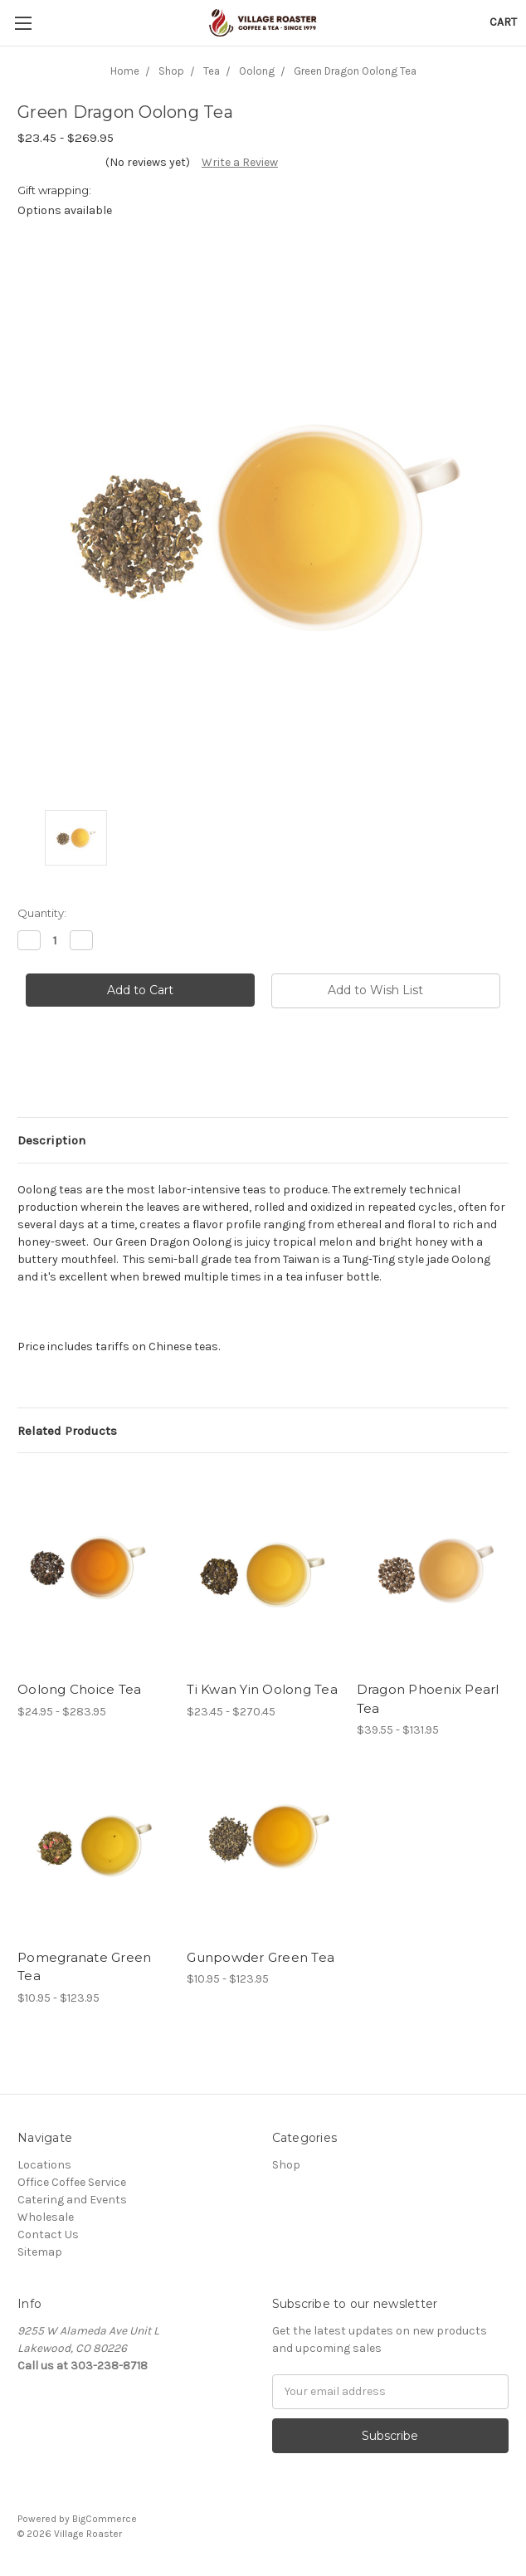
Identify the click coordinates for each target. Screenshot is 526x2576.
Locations (44, 2165)
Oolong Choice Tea (79, 1689)
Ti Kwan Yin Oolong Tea (262, 1689)
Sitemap (39, 2252)
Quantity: (41, 913)
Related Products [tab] (67, 1430)
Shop (286, 2165)
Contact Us (48, 2234)
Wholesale (45, 2217)
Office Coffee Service (71, 2182)
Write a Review (240, 162)
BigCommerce (104, 2519)
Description (51, 1140)
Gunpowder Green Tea (260, 1957)
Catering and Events (72, 2200)
